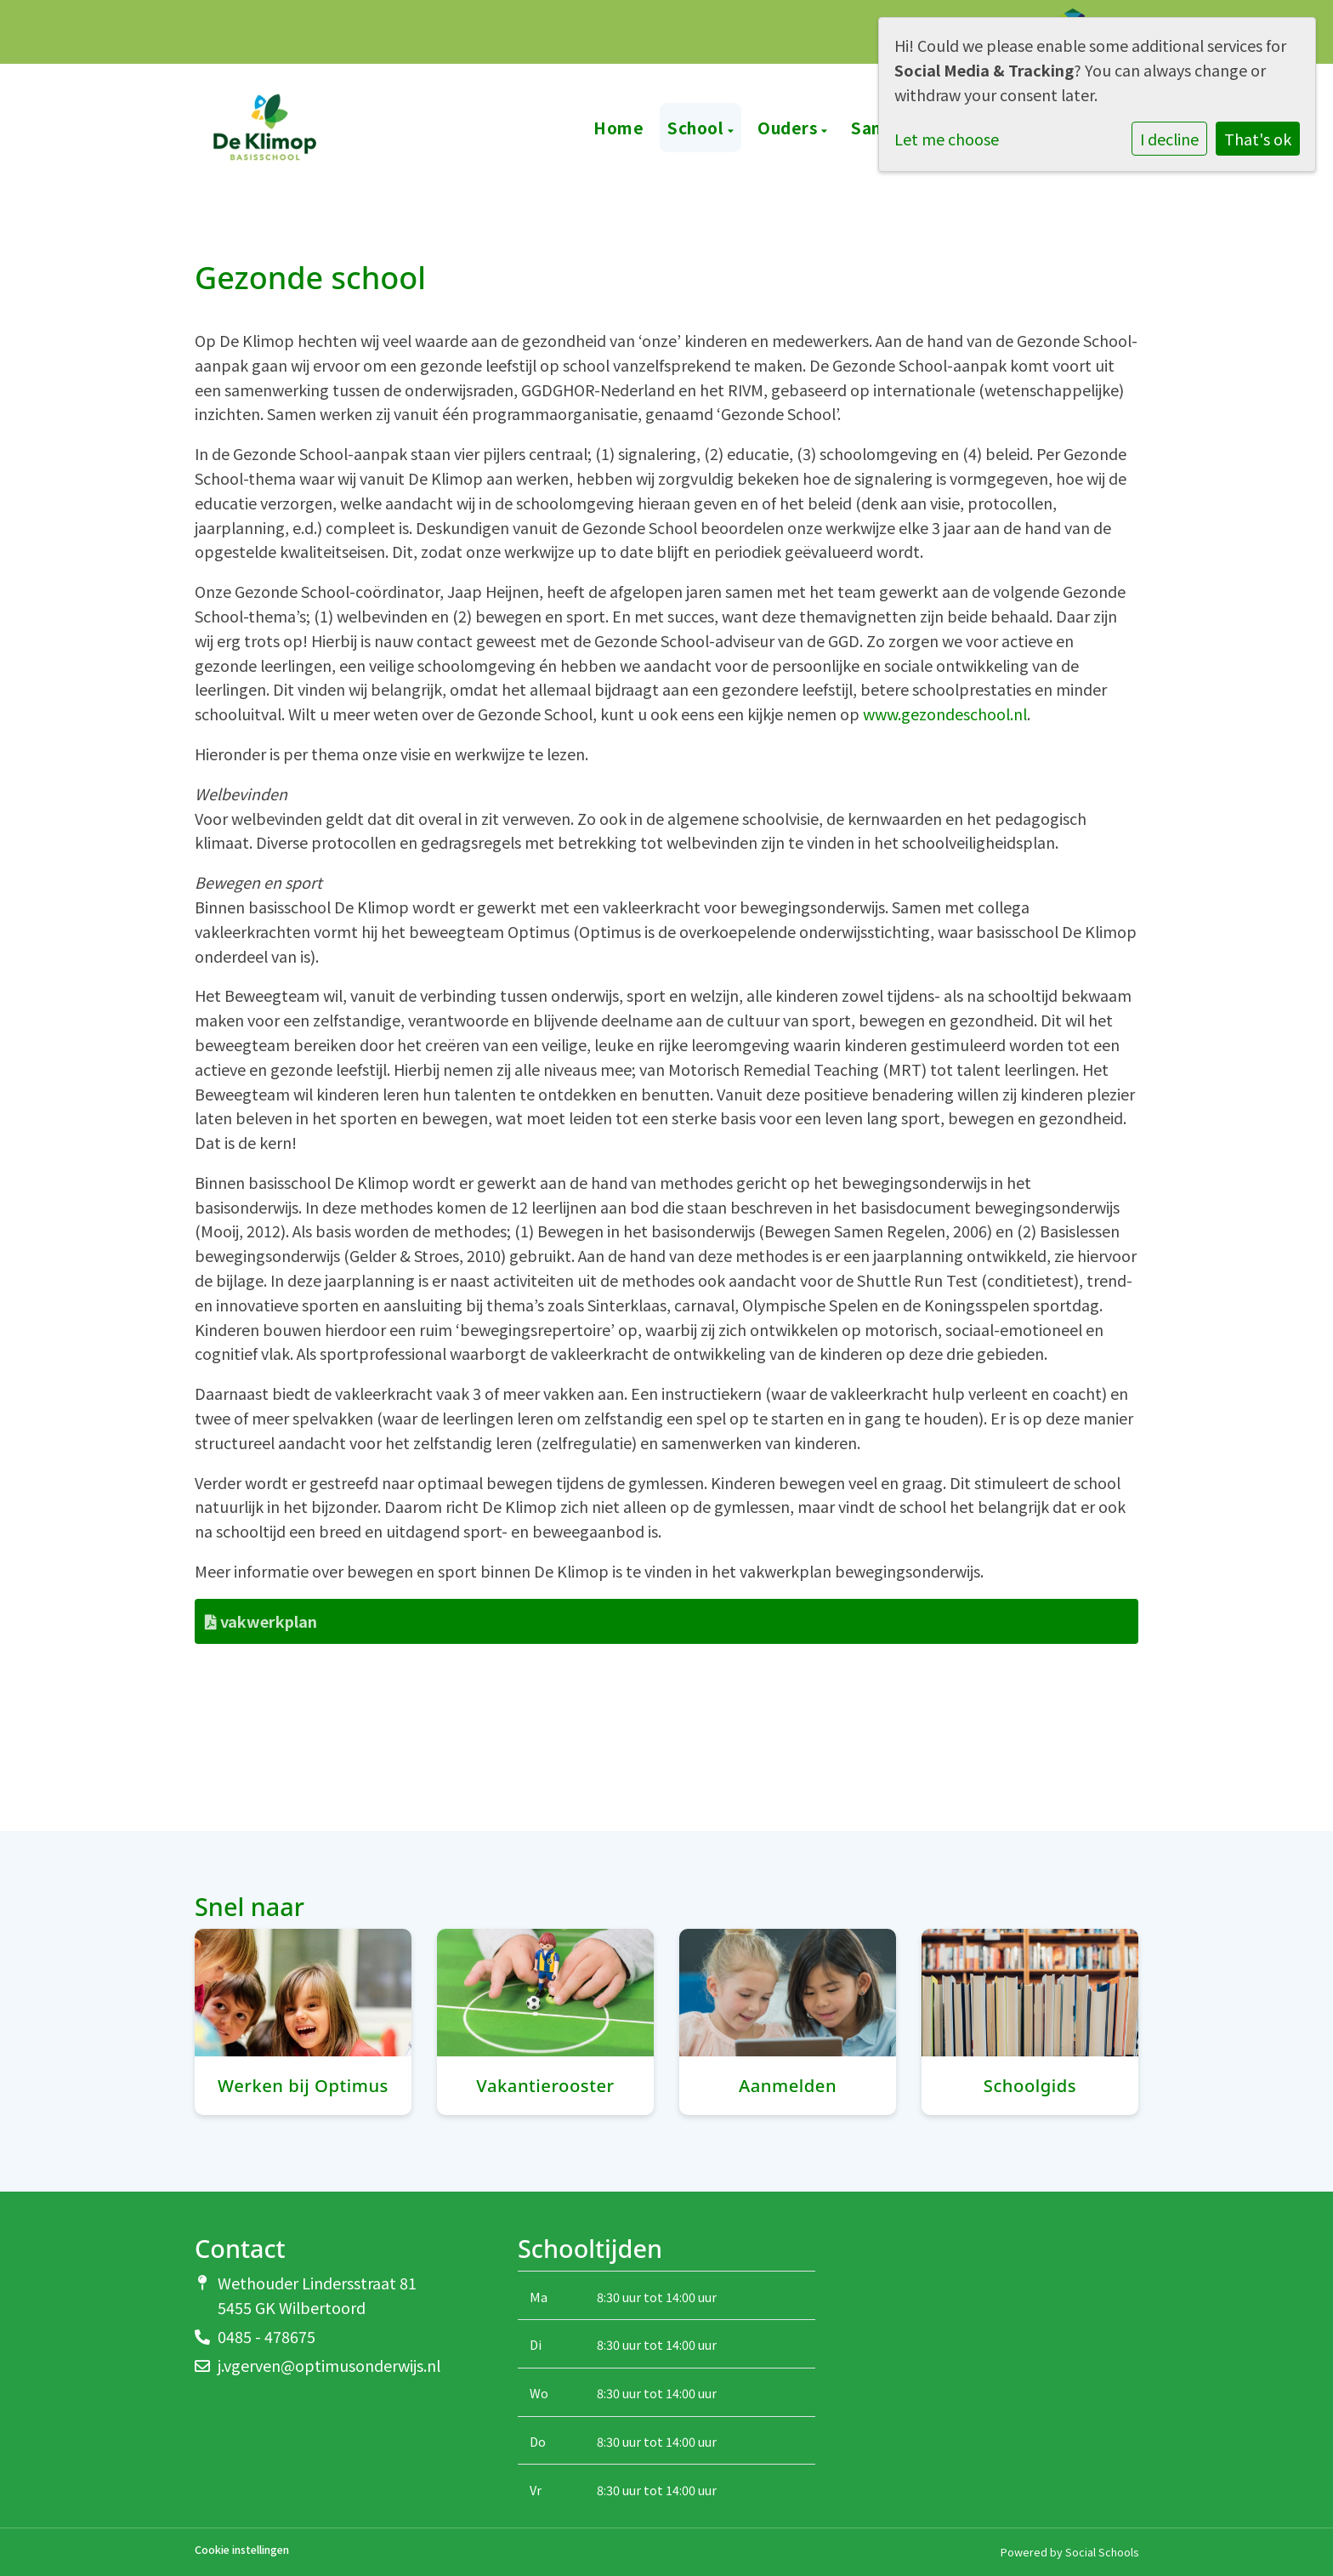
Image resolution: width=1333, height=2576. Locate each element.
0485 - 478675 (266, 2336)
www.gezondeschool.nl (945, 713)
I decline (1169, 139)
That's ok (1257, 139)
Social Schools (1101, 2552)
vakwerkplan (261, 1621)
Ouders (789, 127)
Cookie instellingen (242, 2550)
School (697, 127)
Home (618, 127)
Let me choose (946, 139)
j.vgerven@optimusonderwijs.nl (329, 2365)
